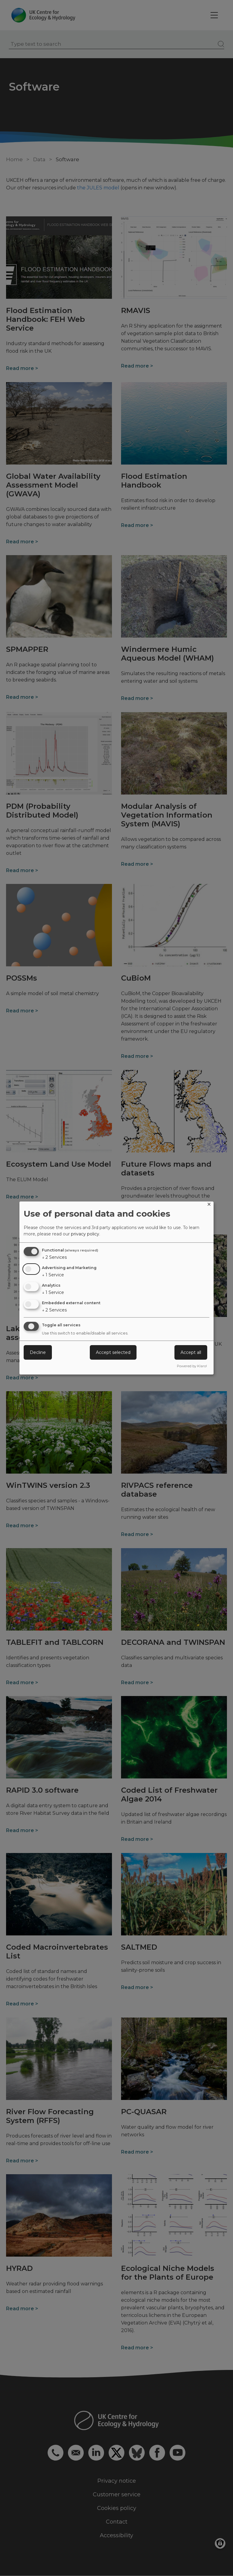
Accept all (191, 1352)
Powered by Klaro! (192, 1366)
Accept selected (113, 1352)
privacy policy (85, 1234)
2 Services (54, 1257)
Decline (38, 1352)
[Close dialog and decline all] (209, 1205)
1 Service (53, 1275)
